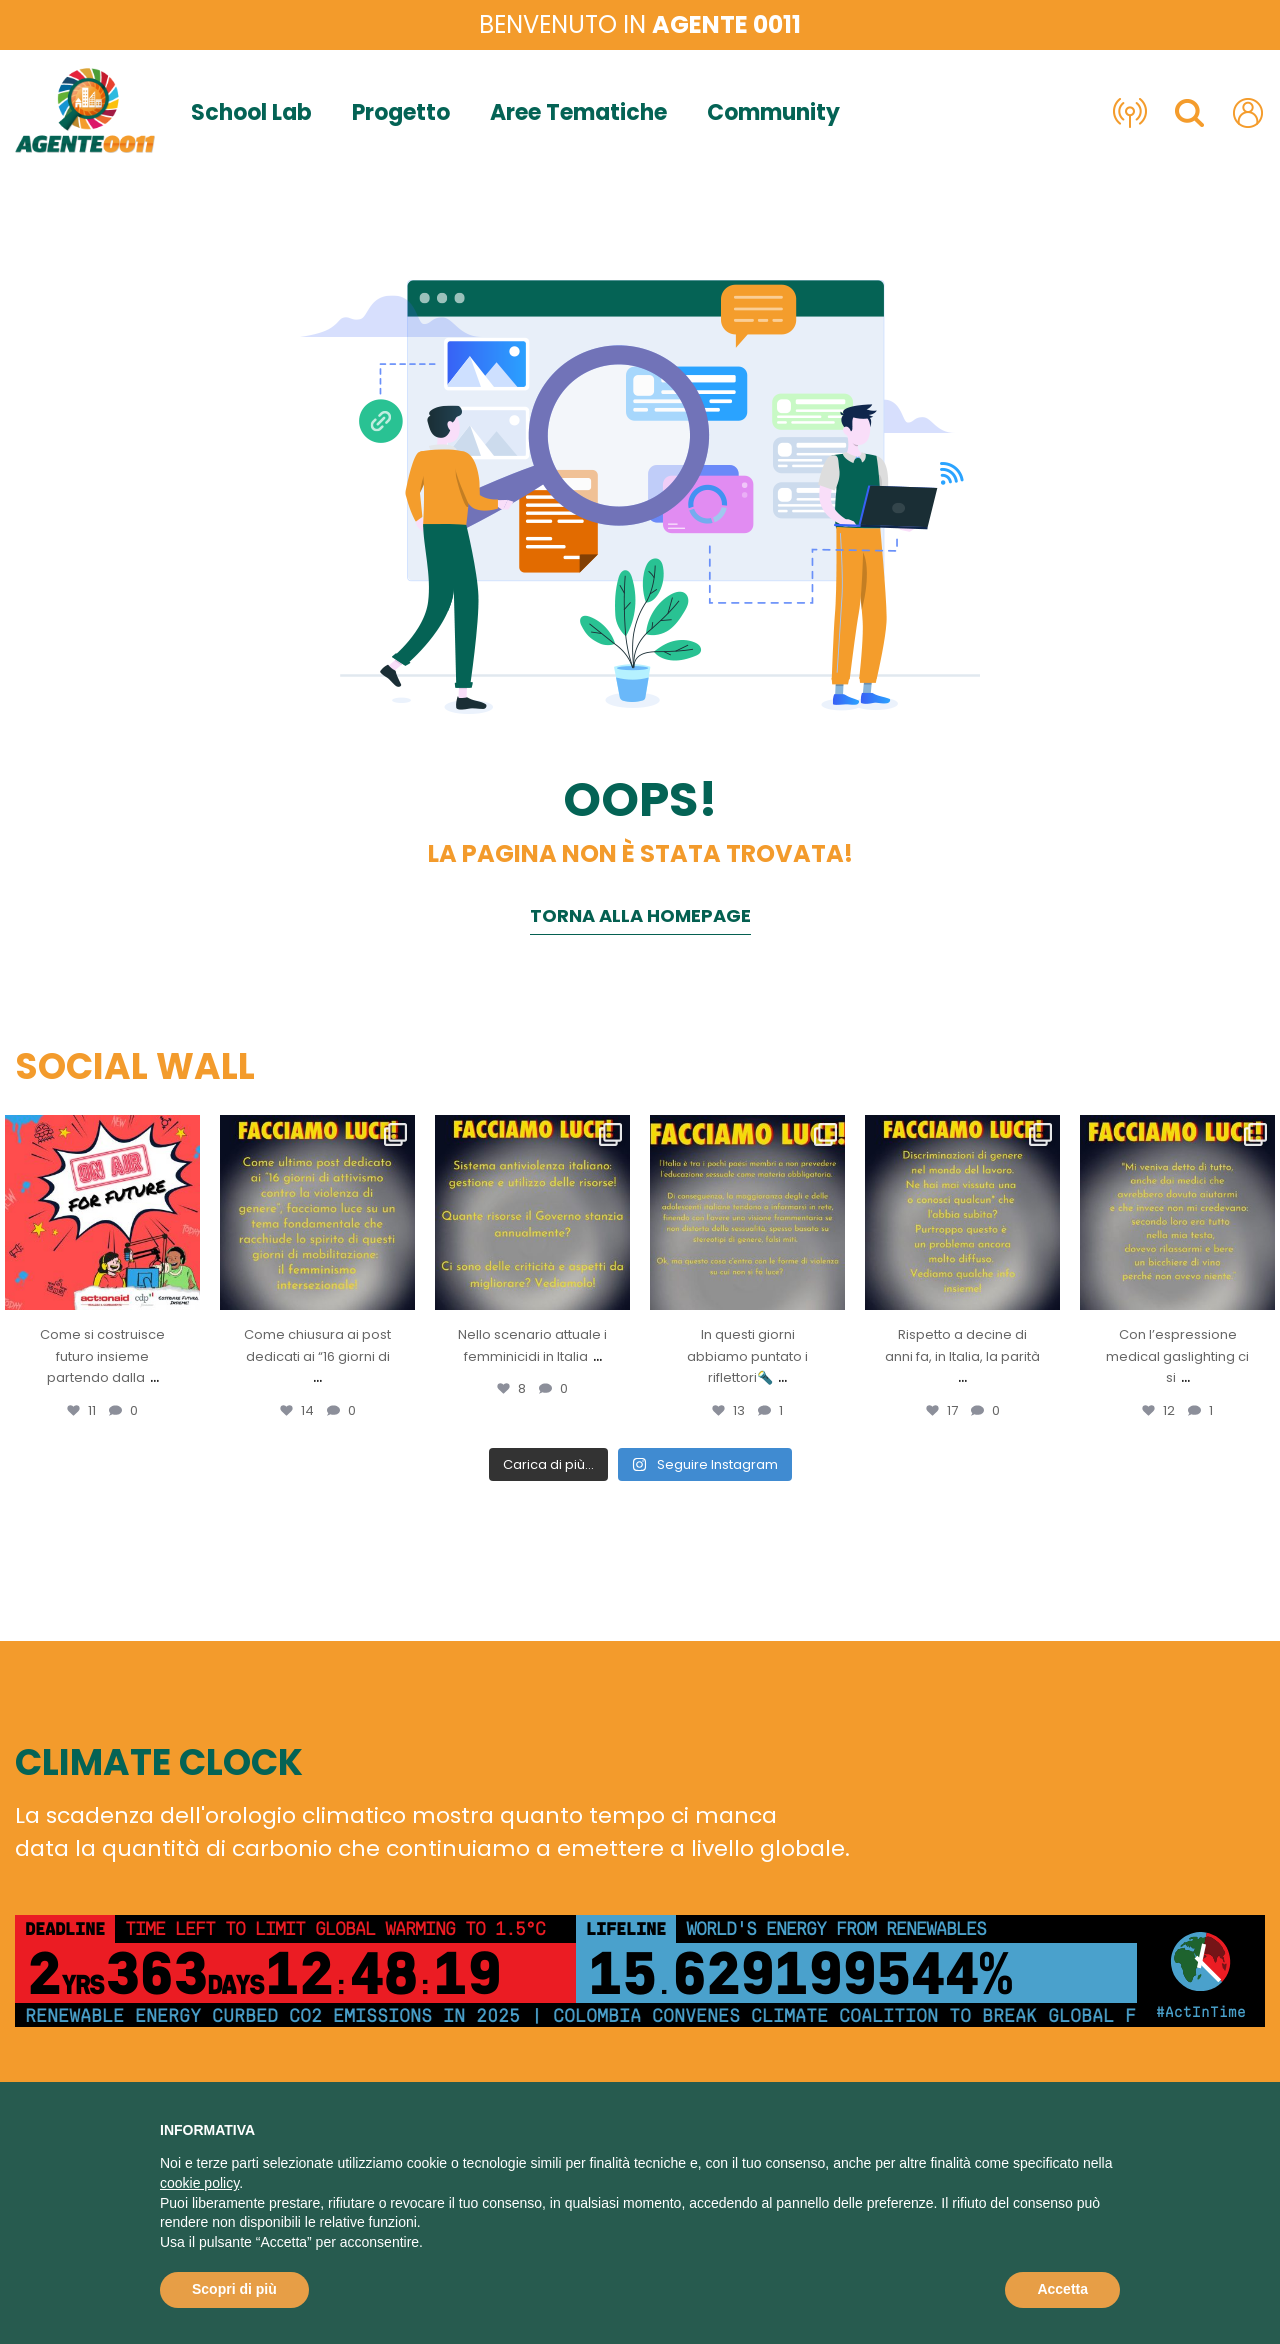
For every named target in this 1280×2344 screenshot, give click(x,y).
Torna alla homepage (640, 915)
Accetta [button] (1062, 2289)
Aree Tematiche (578, 113)
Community (773, 113)
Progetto (401, 113)
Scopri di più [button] (234, 2289)
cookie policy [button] (199, 2183)
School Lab (251, 113)
